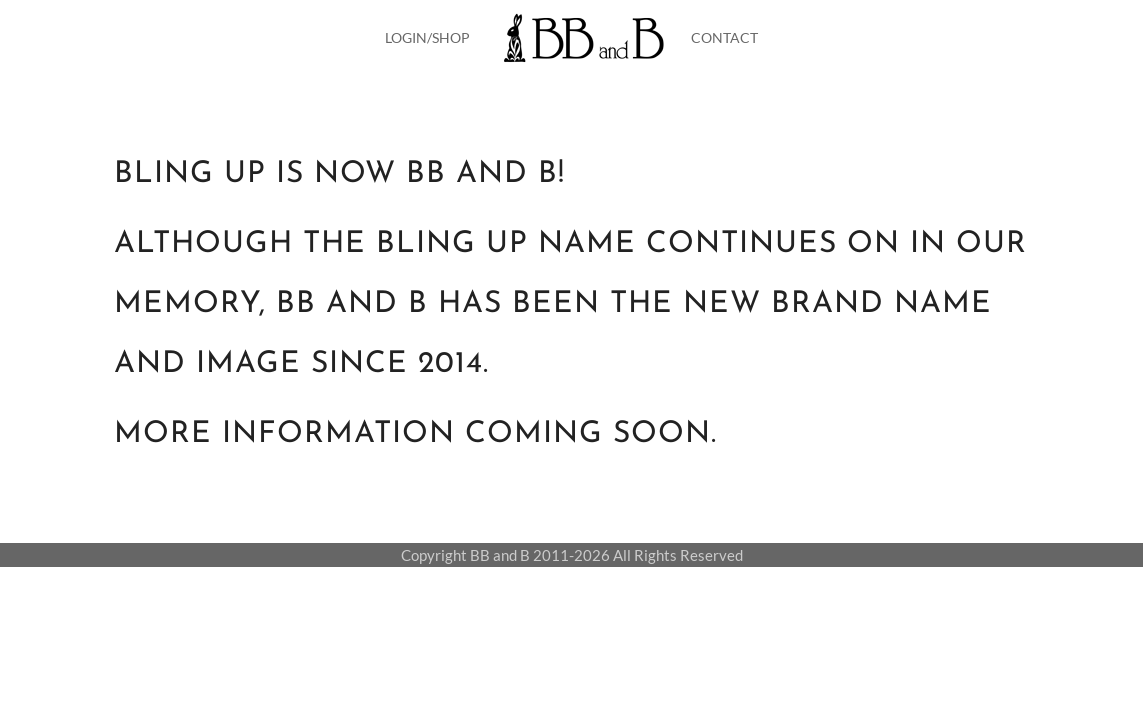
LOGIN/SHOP (427, 37)
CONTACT (724, 37)
